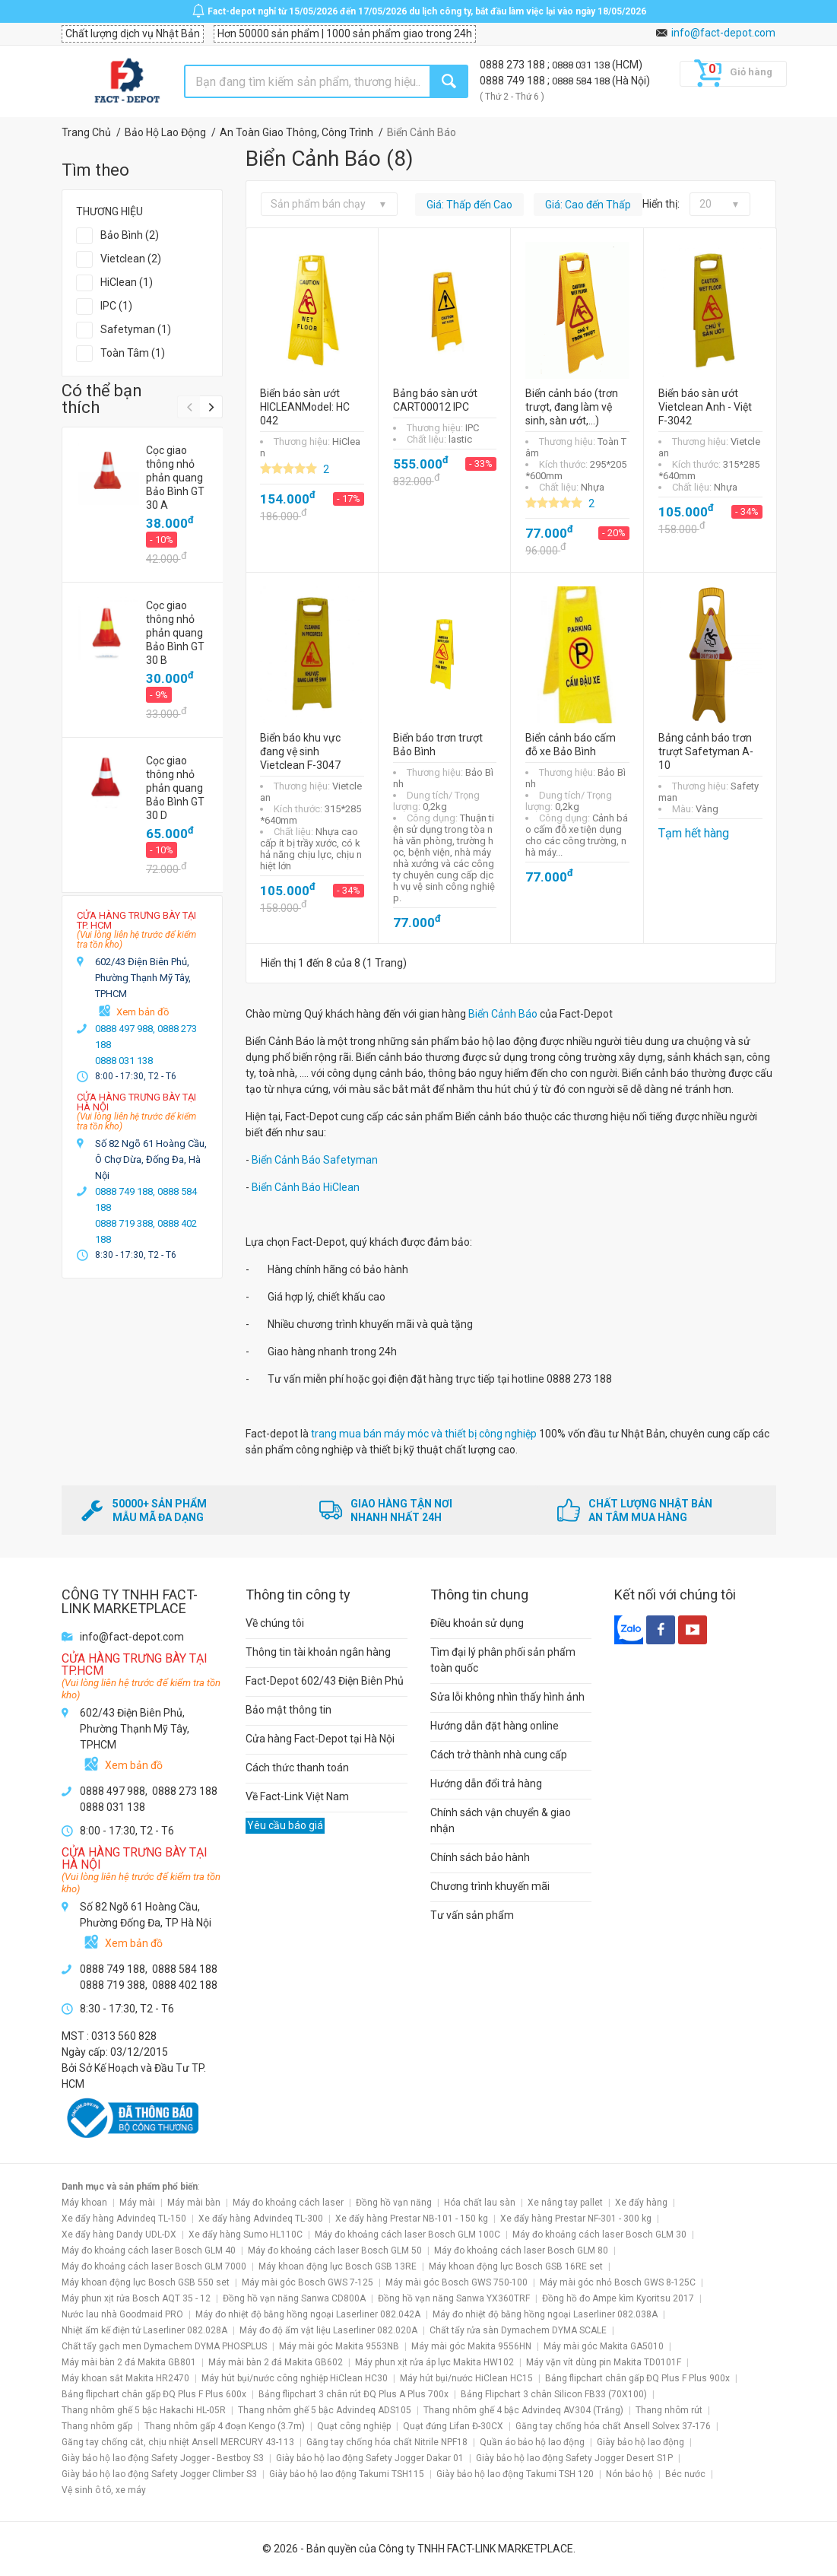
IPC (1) (116, 306)
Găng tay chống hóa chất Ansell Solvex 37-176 (613, 2426)
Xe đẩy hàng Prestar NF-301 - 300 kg (576, 2218)
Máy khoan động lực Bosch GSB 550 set (146, 2282)
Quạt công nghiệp (354, 2426)
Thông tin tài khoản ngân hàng (318, 1652)
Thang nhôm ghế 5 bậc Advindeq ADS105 (324, 2410)
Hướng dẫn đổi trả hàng (486, 1783)
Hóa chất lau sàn (479, 2202)
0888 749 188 (513, 81)
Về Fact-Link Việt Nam (297, 1796)
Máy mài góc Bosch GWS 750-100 (456, 2282)
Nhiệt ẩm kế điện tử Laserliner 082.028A (144, 2330)
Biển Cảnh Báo (502, 1014)
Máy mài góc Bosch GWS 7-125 (307, 2282)
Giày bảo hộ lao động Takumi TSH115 (346, 2474)
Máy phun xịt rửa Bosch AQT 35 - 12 (136, 2298)
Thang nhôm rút (669, 2410)
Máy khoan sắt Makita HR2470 (125, 2378)
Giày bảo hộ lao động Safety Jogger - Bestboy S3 (163, 2458)
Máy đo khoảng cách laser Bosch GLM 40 (149, 2250)
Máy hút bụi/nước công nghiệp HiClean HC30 (294, 2378)
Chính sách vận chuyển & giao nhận (500, 1820)
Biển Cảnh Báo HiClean (306, 1187)
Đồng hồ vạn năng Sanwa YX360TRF (454, 2298)
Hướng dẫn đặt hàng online (494, 1726)
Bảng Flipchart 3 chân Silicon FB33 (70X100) (554, 2394)
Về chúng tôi (275, 1623)
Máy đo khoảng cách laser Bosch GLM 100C (407, 2234)
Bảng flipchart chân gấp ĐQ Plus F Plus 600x (154, 2394)
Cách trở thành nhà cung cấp (498, 1755)
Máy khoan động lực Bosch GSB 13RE (337, 2266)
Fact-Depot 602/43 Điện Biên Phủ (325, 1681)
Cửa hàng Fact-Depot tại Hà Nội (320, 1739)
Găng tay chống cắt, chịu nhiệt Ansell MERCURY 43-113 (178, 2442)
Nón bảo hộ (629, 2474)
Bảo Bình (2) (129, 235)
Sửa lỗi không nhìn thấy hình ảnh (507, 1697)
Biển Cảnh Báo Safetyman (315, 1160)
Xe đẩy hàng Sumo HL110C (246, 2234)
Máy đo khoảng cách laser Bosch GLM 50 (335, 2250)
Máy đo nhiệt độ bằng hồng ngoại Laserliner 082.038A (545, 2314)
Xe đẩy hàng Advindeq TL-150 (124, 2218)
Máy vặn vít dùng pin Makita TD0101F (603, 2362)
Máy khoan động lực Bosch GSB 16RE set (516, 2266)
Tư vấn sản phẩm (472, 1915)
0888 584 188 (582, 81)
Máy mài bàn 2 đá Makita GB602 (275, 2362)
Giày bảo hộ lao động (640, 2442)
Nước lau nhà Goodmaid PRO (122, 2314)
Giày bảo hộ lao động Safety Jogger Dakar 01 (370, 2458)
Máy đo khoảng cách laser (288, 2202)
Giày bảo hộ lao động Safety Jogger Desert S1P (574, 2458)
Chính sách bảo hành (480, 1857)
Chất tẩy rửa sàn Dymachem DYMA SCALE (518, 2330)
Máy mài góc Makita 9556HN (471, 2346)
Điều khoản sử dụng (477, 1623)
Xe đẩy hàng (641, 2202)
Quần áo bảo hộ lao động (532, 2442)
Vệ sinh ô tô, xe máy (104, 2490)
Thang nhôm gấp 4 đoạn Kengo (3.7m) (224, 2426)
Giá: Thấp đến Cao (469, 205)
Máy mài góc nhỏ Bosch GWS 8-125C (618, 2282)
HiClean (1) (126, 282)
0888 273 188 (513, 65)
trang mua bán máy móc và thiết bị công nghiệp (424, 1434)
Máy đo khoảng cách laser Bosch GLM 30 (599, 2234)
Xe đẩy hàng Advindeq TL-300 (260, 2218)
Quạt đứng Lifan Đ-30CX (453, 2426)
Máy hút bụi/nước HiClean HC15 (466, 2378)
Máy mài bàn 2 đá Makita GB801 (129, 2362)
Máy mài (137, 2202)
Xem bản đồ (142, 1012)
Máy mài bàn (193, 2202)
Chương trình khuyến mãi (490, 1886)
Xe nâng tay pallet (565, 2202)
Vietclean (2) (130, 259)
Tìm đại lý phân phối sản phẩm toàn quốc (502, 1660)
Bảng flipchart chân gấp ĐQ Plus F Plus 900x (637, 2378)
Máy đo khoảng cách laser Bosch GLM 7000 (154, 2266)
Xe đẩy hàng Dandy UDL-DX (119, 2234)
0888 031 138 (582, 65)
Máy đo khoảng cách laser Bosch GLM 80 (521, 2250)
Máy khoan (84, 2202)
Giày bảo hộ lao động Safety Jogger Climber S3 (159, 2474)
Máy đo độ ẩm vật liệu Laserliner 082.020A (328, 2330)
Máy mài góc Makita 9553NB (339, 2346)
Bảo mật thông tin (288, 1710)
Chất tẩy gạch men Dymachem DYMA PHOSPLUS (164, 2346)
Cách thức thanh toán (297, 1767)
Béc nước (685, 2474)
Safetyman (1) (135, 329)
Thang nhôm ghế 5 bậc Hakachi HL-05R (144, 2410)
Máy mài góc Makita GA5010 (604, 2346)
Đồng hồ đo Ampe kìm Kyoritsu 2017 (618, 2298)
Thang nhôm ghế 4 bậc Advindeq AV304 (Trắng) (523, 2410)
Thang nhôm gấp (97, 2426)
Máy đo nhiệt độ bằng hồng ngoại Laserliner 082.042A (307, 2314)
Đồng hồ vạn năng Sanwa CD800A (294, 2298)
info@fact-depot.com (723, 33)
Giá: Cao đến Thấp (588, 205)
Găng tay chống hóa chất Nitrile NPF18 (387, 2442)
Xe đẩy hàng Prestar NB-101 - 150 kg (411, 2218)
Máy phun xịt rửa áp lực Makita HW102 (434, 2362)
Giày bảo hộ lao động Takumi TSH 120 (515, 2474)
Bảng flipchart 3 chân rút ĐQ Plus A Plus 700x (353, 2394)
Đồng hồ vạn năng (394, 2202)
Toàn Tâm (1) (132, 353)
